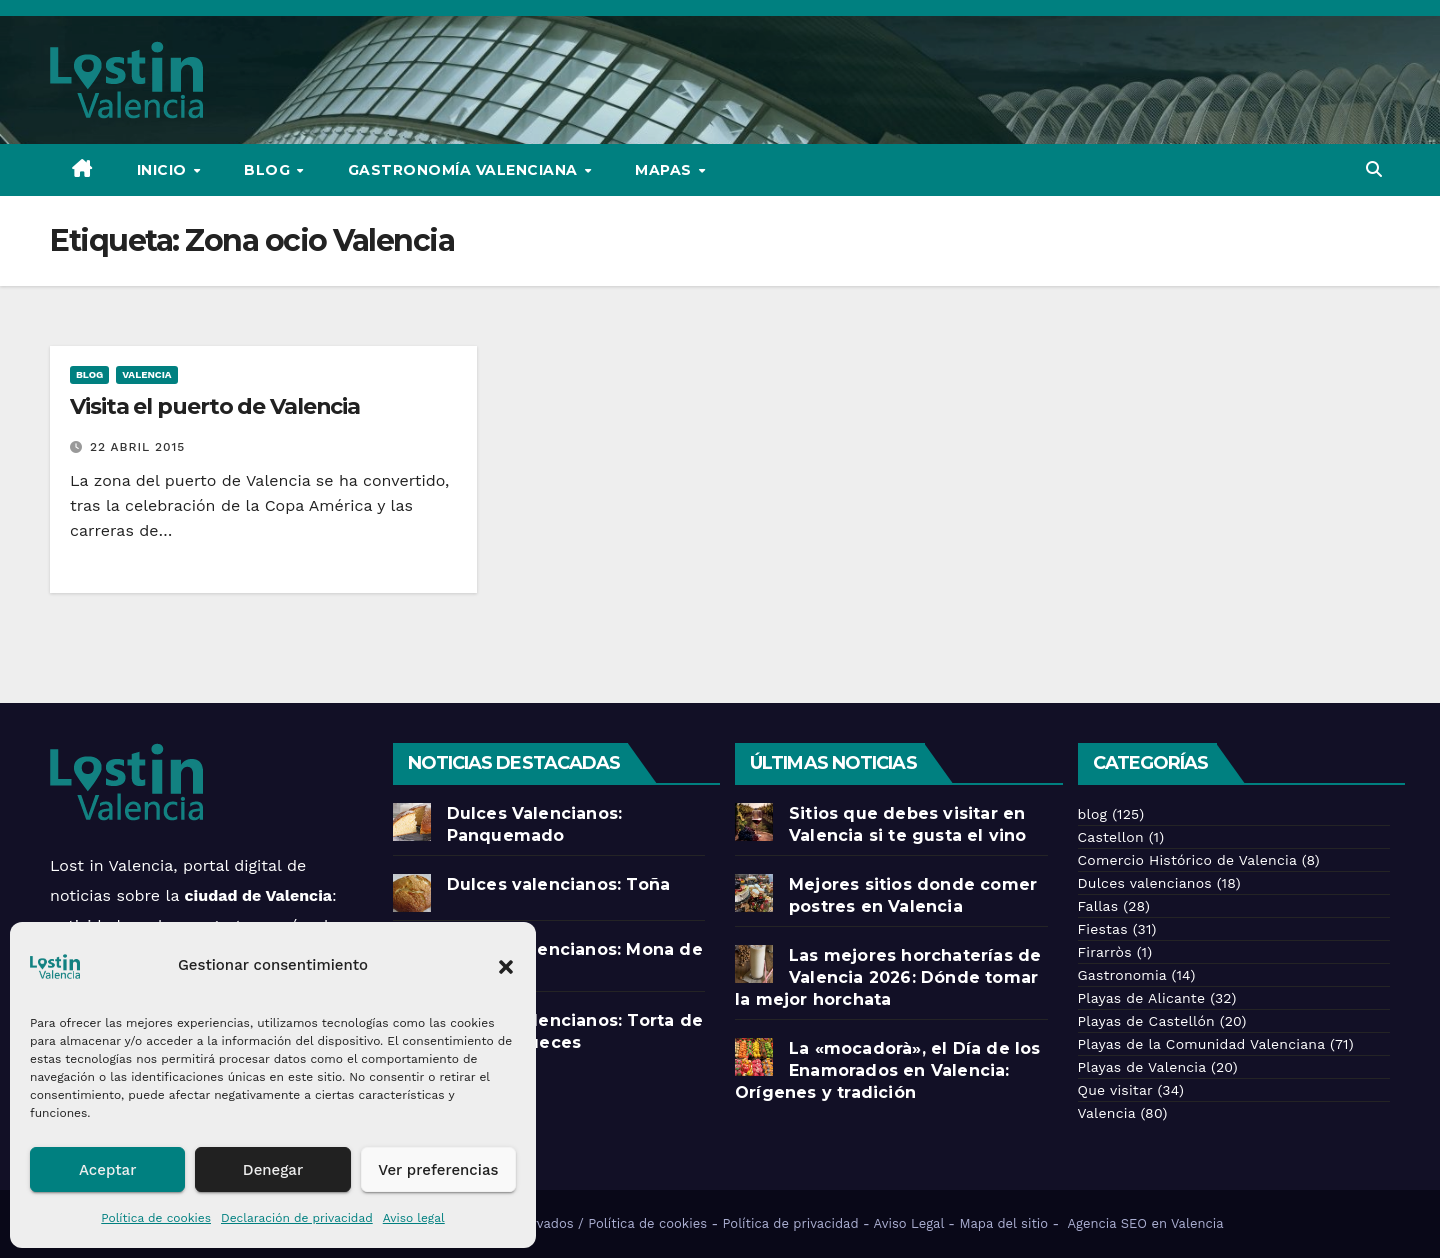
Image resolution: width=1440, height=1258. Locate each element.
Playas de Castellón (1146, 1021)
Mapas (665, 170)
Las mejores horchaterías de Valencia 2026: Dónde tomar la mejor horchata (888, 977)
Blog (269, 170)
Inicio (164, 170)
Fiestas (1103, 929)
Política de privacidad (791, 1223)
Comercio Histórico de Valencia (1187, 860)
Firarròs (1105, 952)
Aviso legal (414, 1218)
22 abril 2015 (137, 447)
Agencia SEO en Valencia (1148, 1223)
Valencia (146, 374)
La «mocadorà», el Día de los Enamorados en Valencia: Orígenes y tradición (888, 1070)
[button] (506, 965)
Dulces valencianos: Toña (559, 884)
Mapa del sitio (1003, 1223)
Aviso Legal (909, 1223)
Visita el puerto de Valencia (215, 406)
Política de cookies (156, 1218)
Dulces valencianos (1145, 883)
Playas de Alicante (1142, 998)
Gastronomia (1122, 975)
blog (89, 374)
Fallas (1098, 906)
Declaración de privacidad (297, 1218)
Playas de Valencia (1142, 1067)
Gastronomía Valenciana (465, 170)
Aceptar (107, 1170)
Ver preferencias (438, 1170)
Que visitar (1115, 1090)
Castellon (1111, 837)
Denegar (273, 1170)
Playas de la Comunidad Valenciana (1201, 1044)
